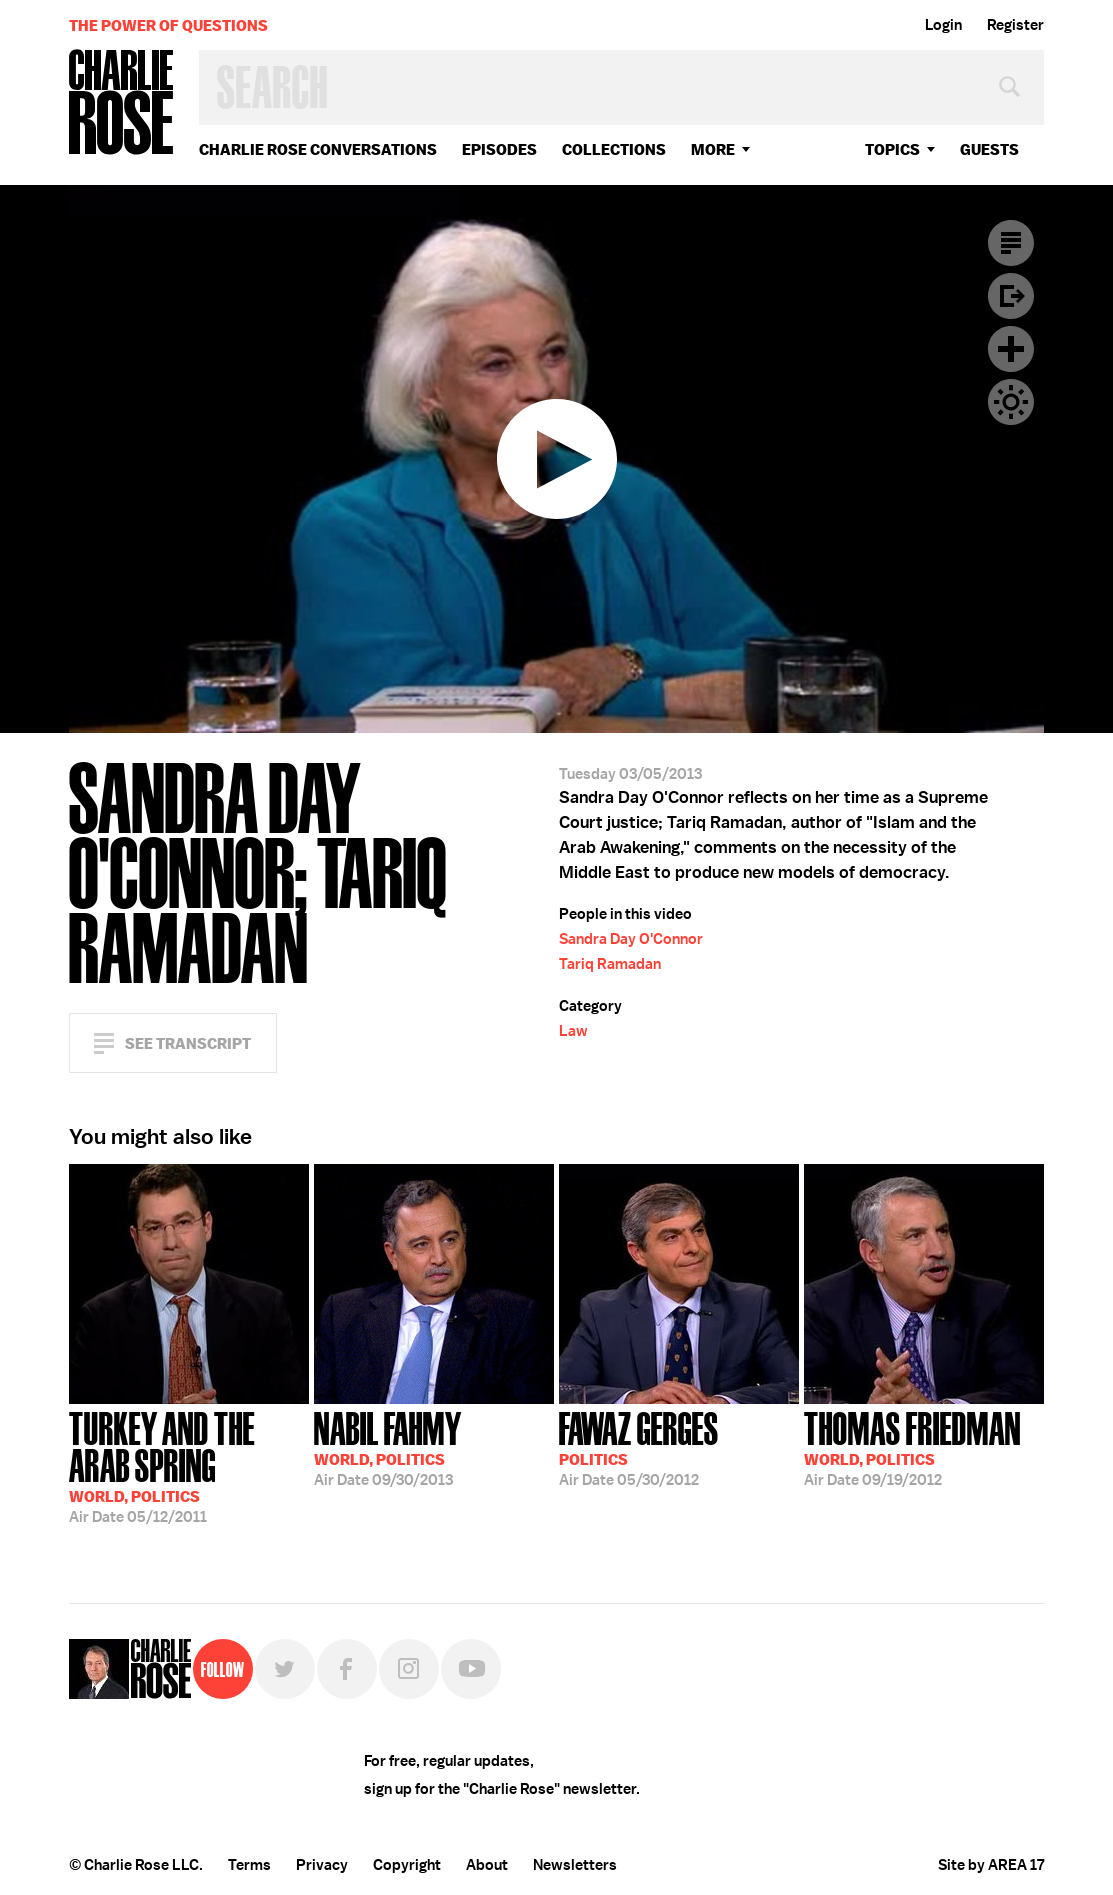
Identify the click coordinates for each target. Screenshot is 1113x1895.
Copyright (407, 1865)
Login (943, 25)
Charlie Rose (122, 103)
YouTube (471, 1669)
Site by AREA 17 (991, 1865)
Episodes (499, 149)
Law (573, 1031)
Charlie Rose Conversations (318, 149)
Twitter (285, 1669)
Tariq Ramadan (610, 964)
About (487, 1865)
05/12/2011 (189, 1465)
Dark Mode (1011, 402)
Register (1015, 25)
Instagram (409, 1669)
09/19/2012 (912, 1447)
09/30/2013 (388, 1447)
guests (989, 149)
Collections (614, 149)
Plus (1011, 349)
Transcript (1011, 243)
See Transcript (188, 1043)
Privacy (322, 1865)
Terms (249, 1865)
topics (892, 149)
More (713, 149)
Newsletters (575, 1865)
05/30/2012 (639, 1447)
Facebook (347, 1669)
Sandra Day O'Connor (631, 939)
